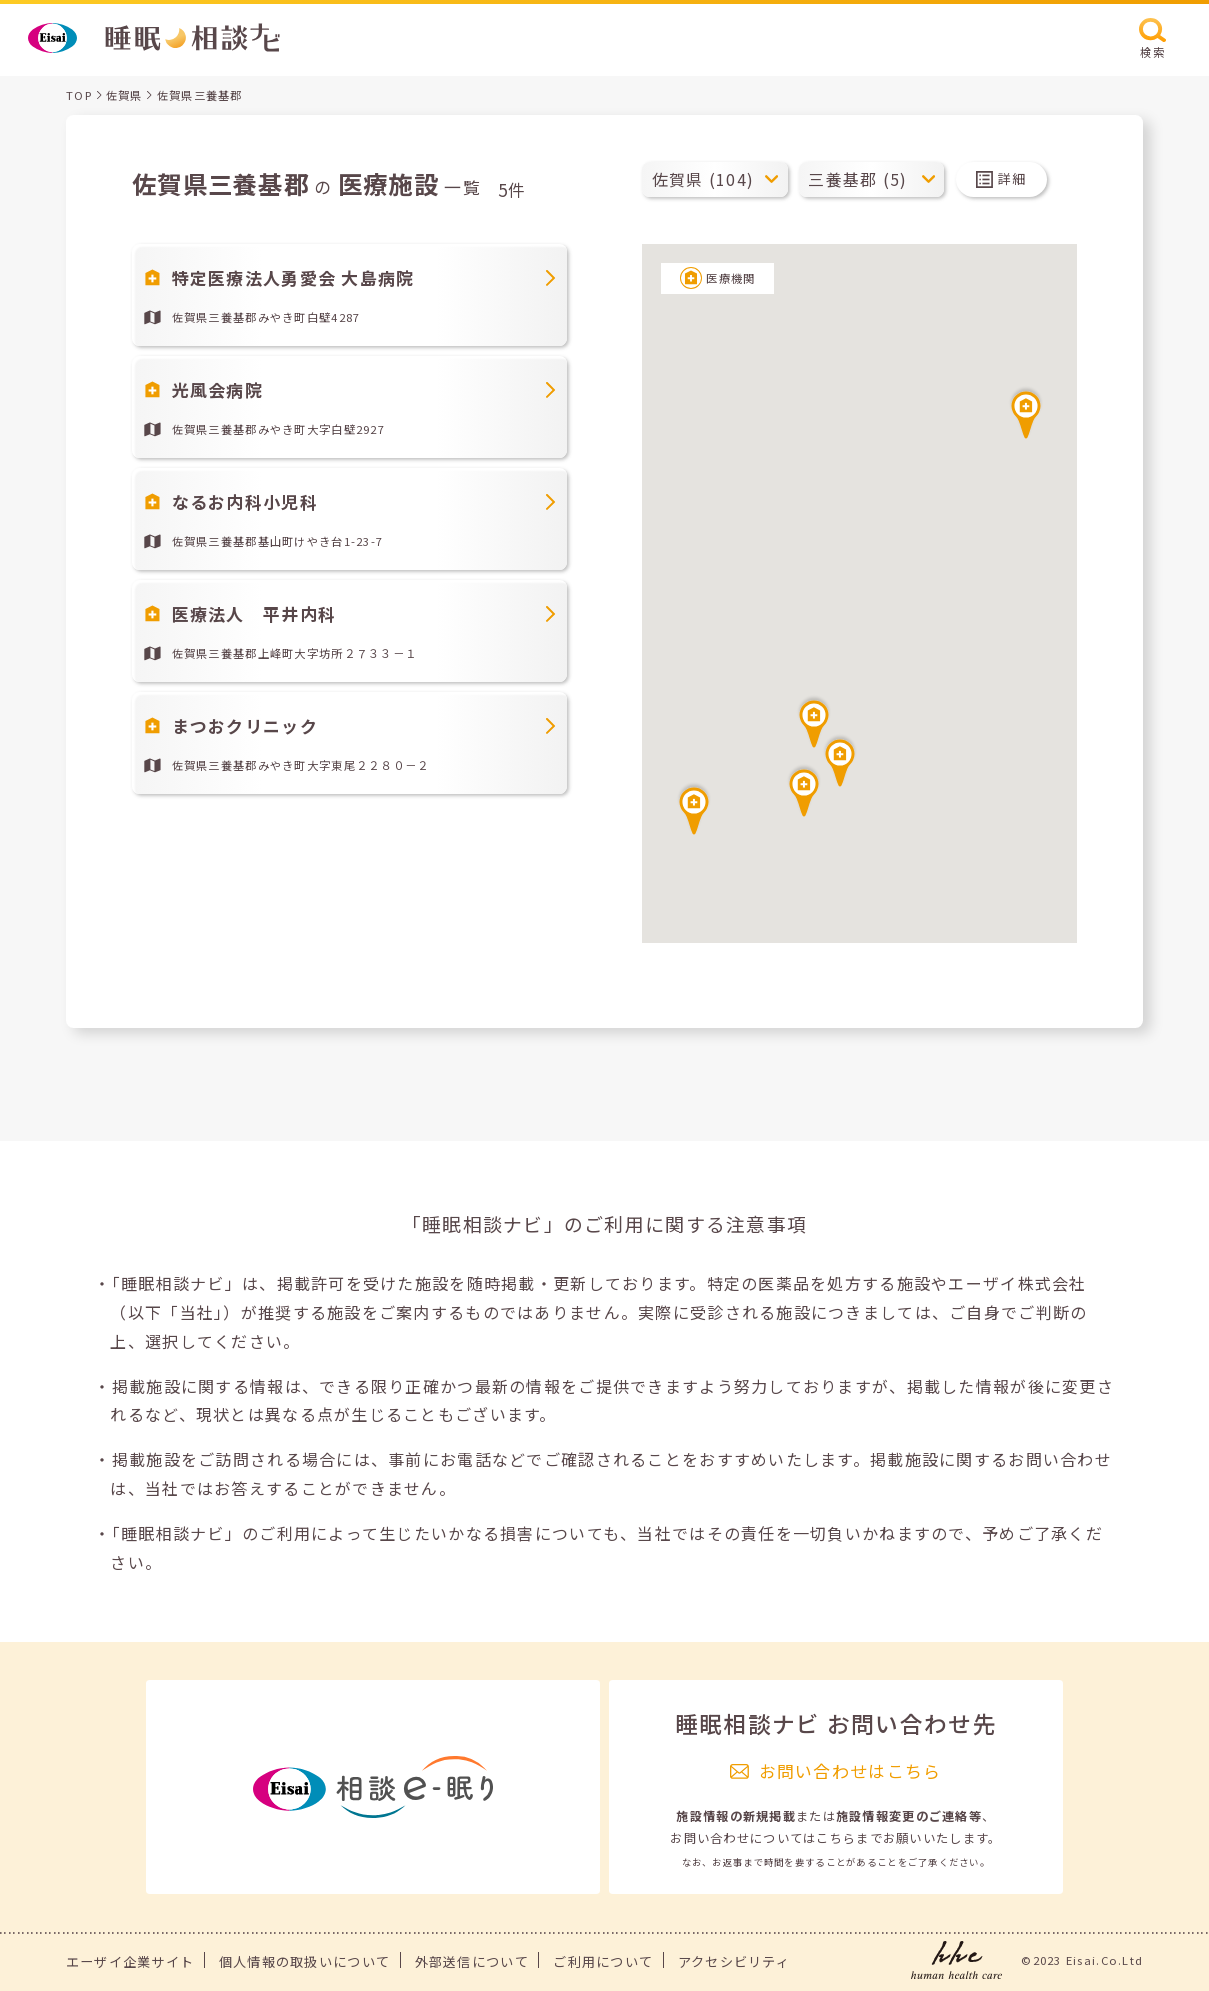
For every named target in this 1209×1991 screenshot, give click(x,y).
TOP (79, 95)
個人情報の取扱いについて (304, 1961)
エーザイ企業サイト (130, 1961)
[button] (814, 721)
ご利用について (603, 1961)
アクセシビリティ (734, 1961)
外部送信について (472, 1961)
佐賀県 (124, 95)
